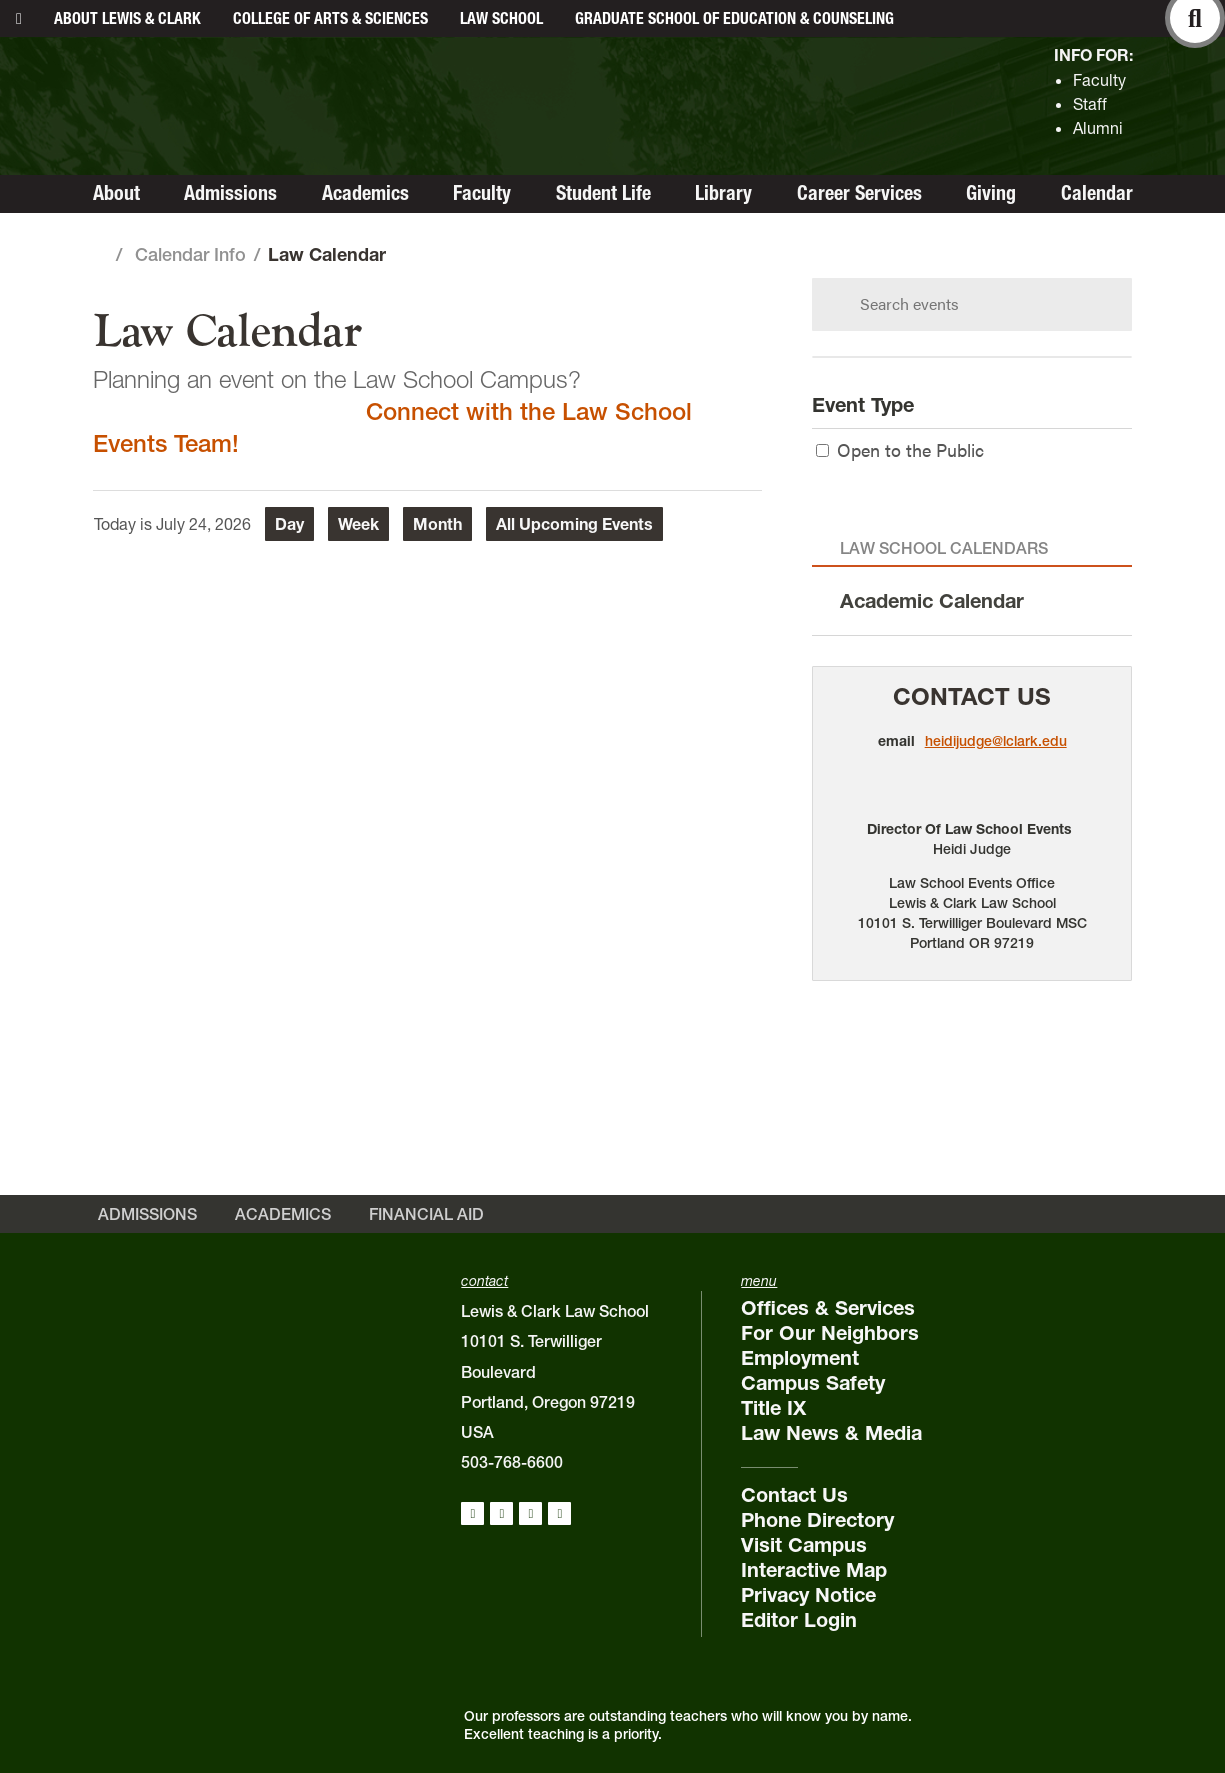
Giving (991, 193)
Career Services (859, 193)
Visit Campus (804, 1545)
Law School (501, 18)
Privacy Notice (808, 1595)
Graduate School (734, 18)
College (330, 18)
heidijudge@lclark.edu (996, 741)
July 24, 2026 (203, 524)
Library (723, 193)
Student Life (603, 193)
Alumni (1098, 128)
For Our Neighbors (830, 1333)
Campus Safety (813, 1383)
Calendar (1097, 193)
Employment (800, 1358)
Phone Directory (817, 1520)
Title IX (773, 1408)
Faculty (1099, 80)
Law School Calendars (944, 548)
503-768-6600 (512, 1462)
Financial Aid (426, 1214)
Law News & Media (831, 1433)
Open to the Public (900, 449)
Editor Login (799, 1620)
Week (358, 524)
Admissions (230, 193)
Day (289, 524)
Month (437, 524)
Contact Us (972, 696)
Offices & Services (828, 1308)
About (127, 18)
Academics (365, 193)
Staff (1090, 104)
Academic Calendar (932, 601)
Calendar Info (190, 254)
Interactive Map (814, 1570)
